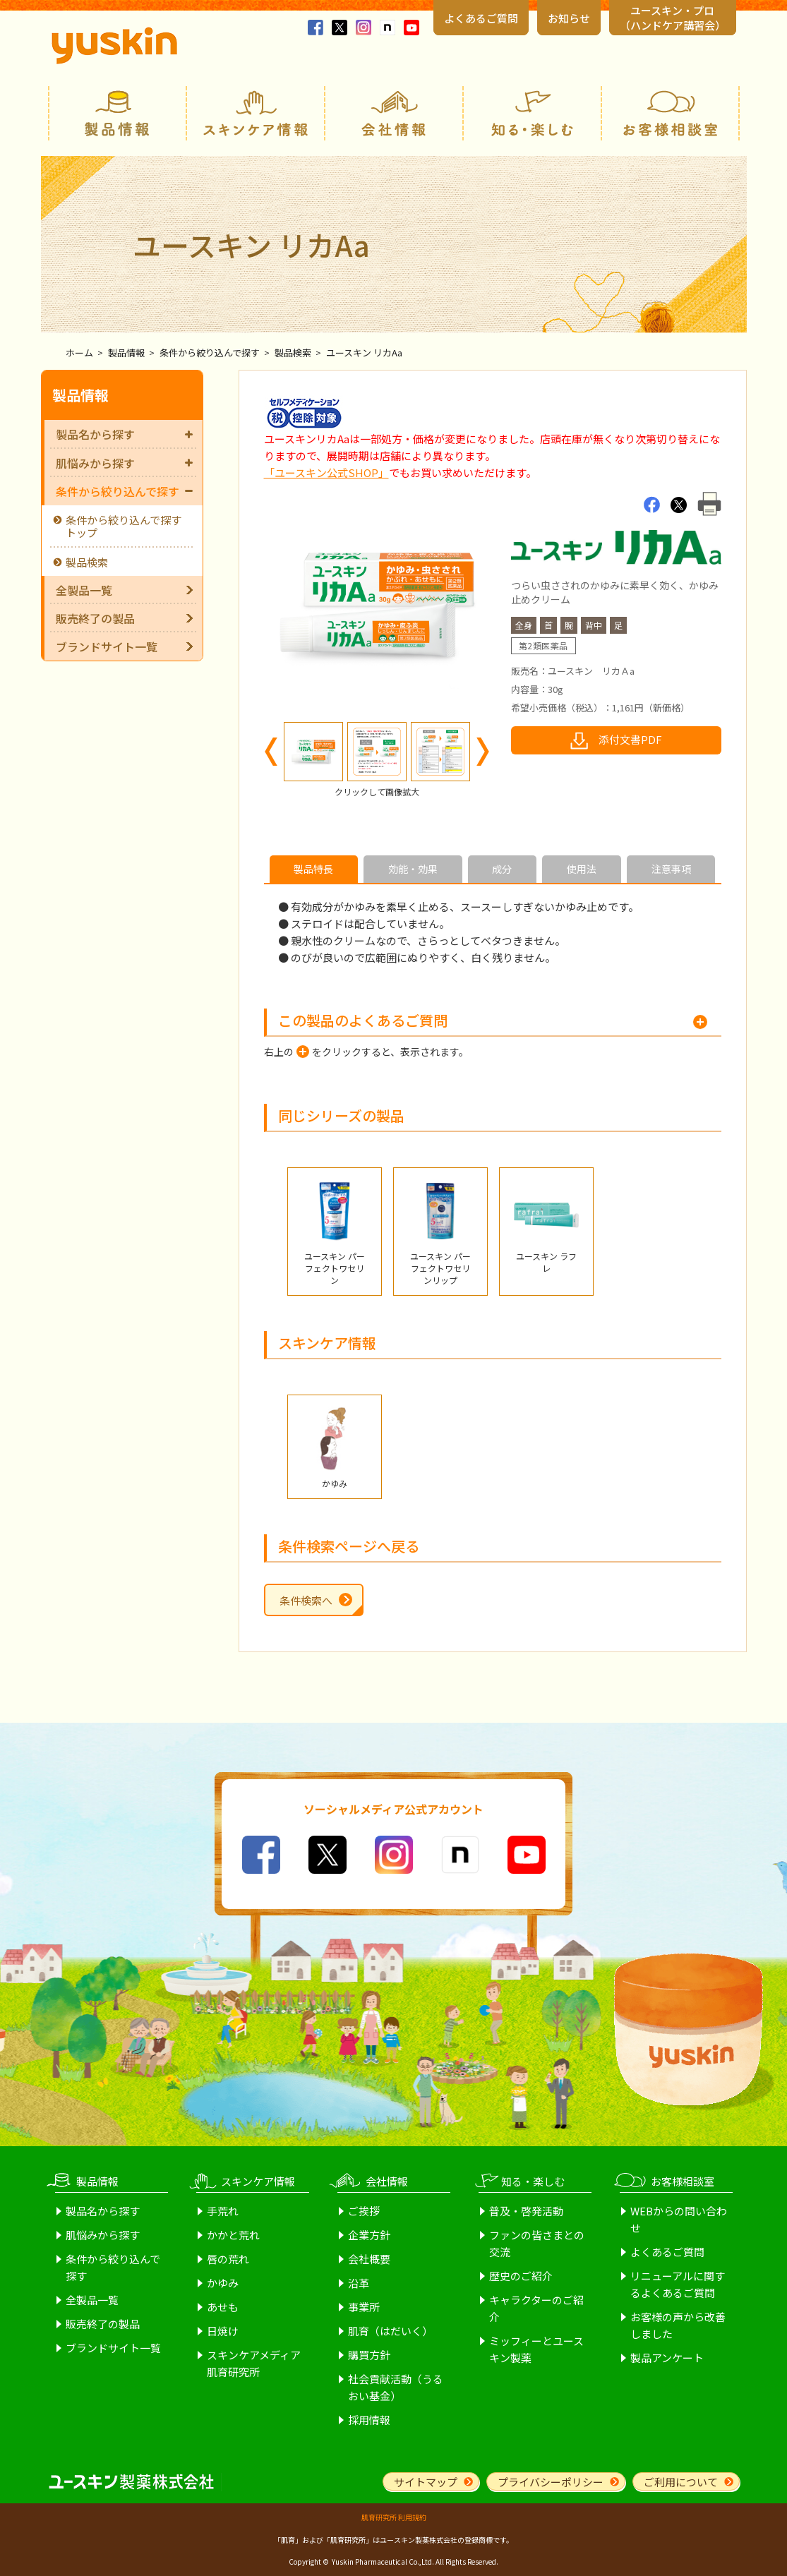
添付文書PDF (630, 739)
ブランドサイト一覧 (106, 646)
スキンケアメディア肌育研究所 (254, 2363)
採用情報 (369, 2419)
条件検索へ (306, 1600)
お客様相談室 (670, 113)
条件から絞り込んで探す (210, 352)
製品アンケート (667, 2357)
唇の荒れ (228, 2258)
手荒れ (223, 2210)
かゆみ (223, 2282)
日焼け (223, 2330)
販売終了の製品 (95, 618)
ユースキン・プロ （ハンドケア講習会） (673, 17)
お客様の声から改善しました (678, 2325)
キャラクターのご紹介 (536, 2308)
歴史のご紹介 (521, 2275)
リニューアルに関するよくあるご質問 (677, 2284)
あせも (223, 2306)
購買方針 (369, 2354)
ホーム (79, 352)
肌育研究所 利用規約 (393, 2517)
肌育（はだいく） (390, 2330)
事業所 (364, 2306)
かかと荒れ (233, 2234)
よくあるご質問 (481, 18)
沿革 (358, 2282)
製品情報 (117, 113)
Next (483, 752)
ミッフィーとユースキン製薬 (536, 2349)
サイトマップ (425, 2481)
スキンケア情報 (255, 113)
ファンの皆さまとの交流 (536, 2243)
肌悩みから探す (124, 463)
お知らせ (569, 18)
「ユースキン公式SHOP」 (326, 472)
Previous (271, 752)
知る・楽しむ (532, 113)
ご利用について (681, 2481)
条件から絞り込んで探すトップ (123, 526)
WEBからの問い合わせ (678, 2219)
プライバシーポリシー (550, 2481)
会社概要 (369, 2258)
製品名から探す (124, 434)
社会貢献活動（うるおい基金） (395, 2387)
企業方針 (369, 2234)
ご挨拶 (364, 2210)
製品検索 (293, 352)
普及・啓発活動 (526, 2210)
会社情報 (394, 113)
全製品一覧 (84, 590)
